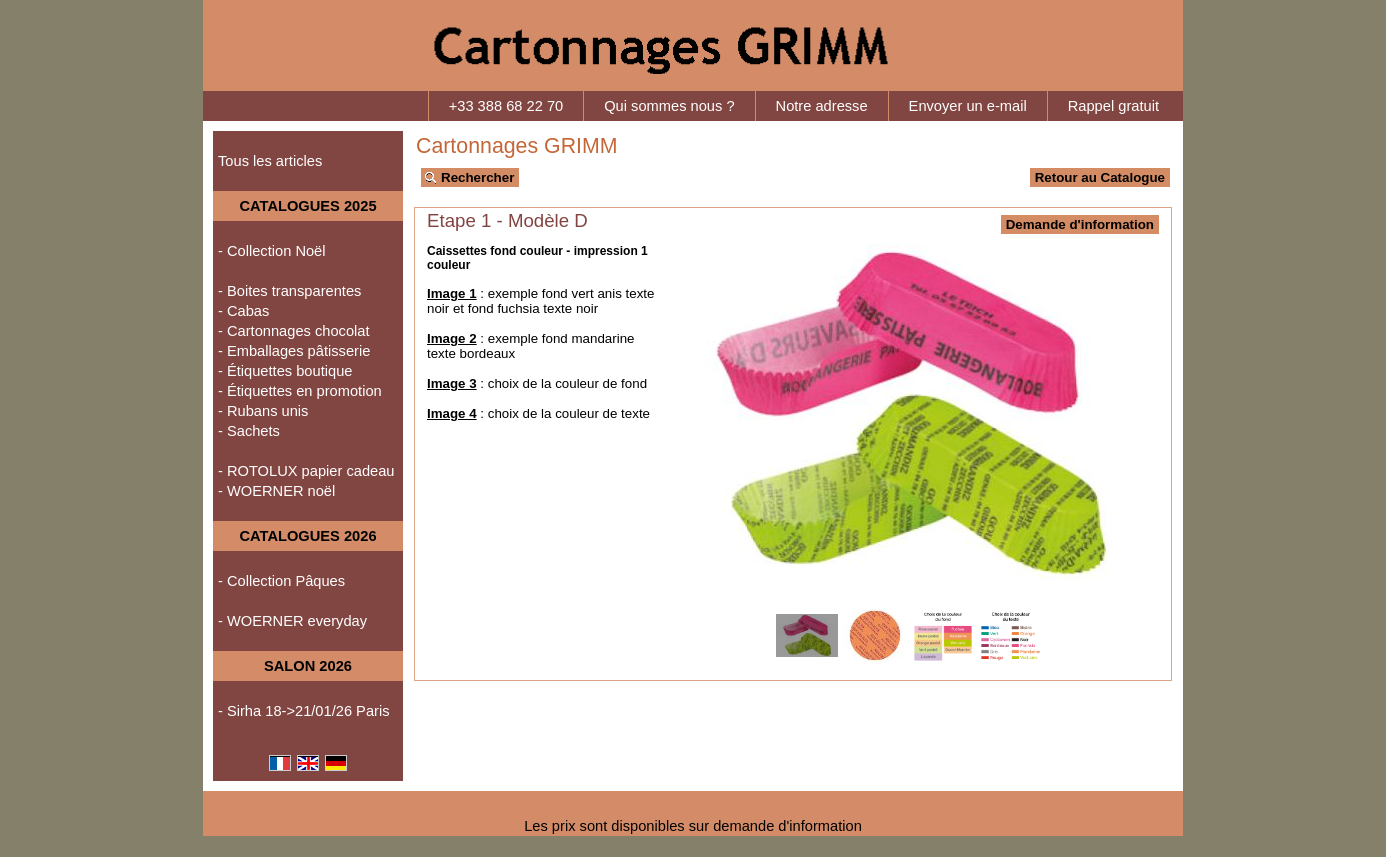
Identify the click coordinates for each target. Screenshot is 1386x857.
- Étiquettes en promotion (300, 391)
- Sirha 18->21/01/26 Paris (304, 711)
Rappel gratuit (1113, 106)
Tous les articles (270, 161)
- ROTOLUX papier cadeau (306, 471)
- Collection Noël (272, 251)
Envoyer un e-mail (968, 106)
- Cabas (243, 311)
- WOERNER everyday (292, 621)
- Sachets (249, 431)
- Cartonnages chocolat (294, 331)
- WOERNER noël (276, 491)
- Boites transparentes (289, 291)
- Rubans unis (263, 411)
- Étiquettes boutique (285, 371)
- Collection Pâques (281, 581)
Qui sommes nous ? (669, 106)
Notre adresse (822, 106)
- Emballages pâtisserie (294, 351)
